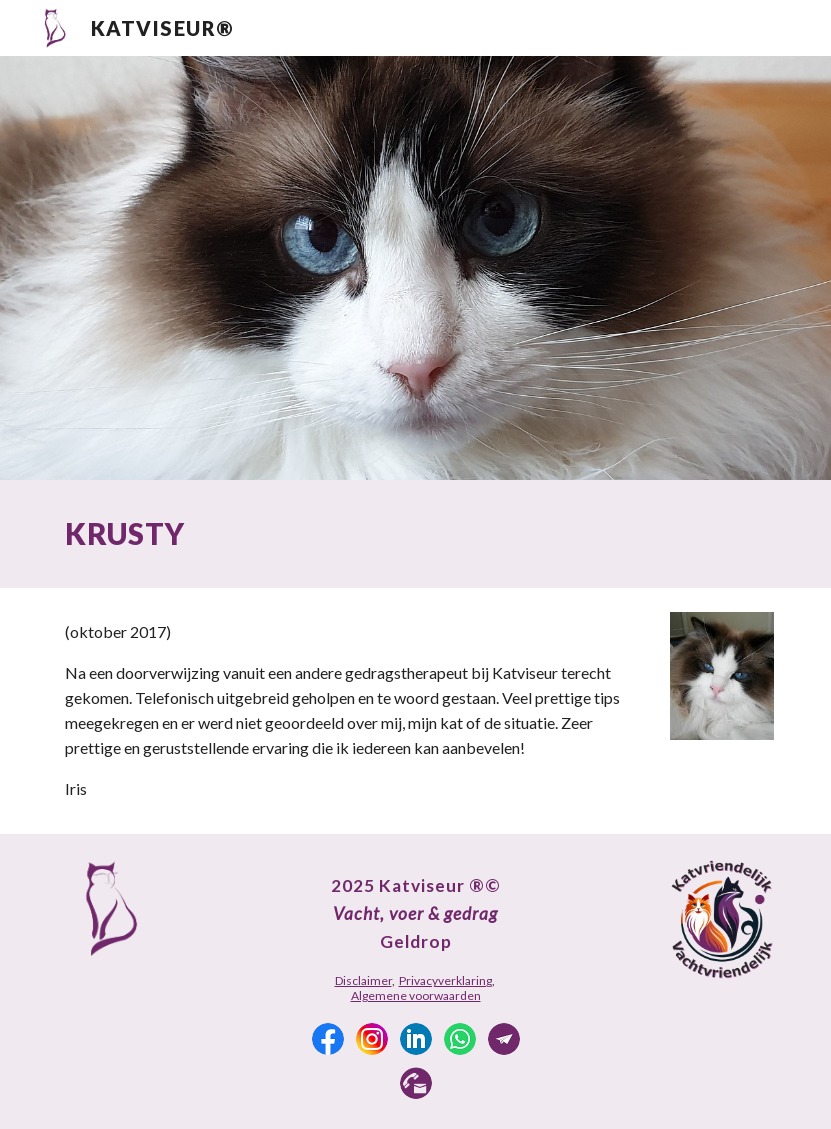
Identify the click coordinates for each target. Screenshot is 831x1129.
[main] (415, 534)
